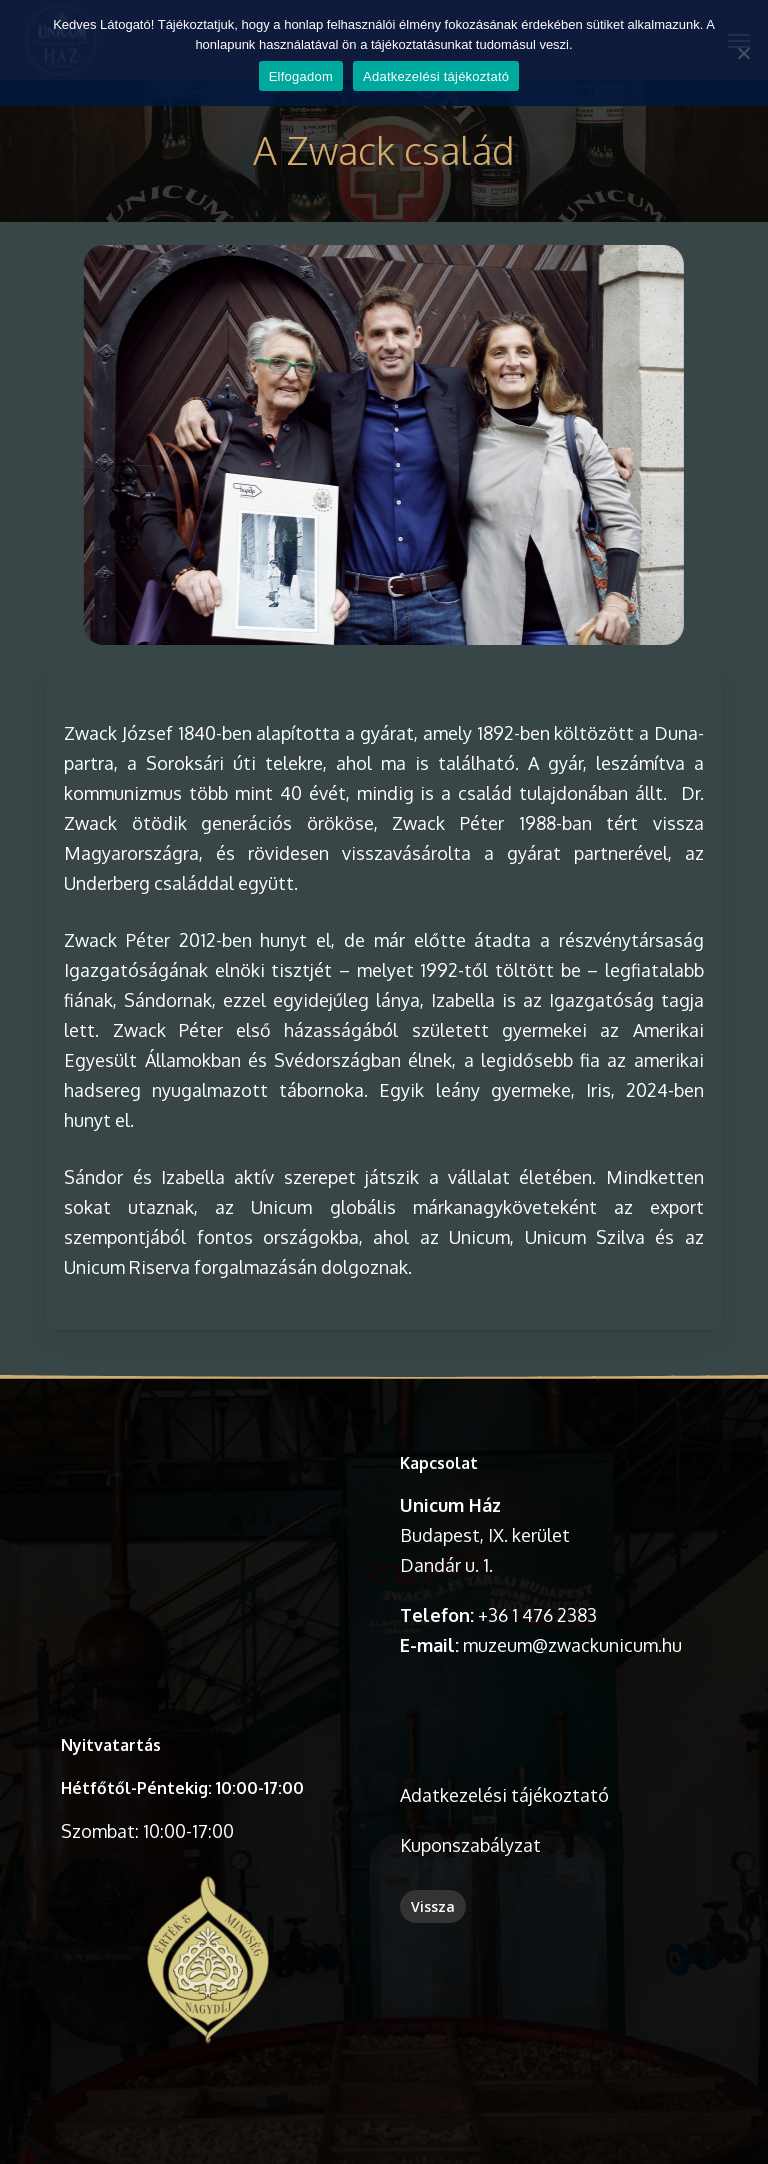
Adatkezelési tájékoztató (504, 1795)
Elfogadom (301, 76)
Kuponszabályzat (470, 1845)
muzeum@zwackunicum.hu (572, 1645)
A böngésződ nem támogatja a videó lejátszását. (208, 1521)
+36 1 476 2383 (537, 1615)
